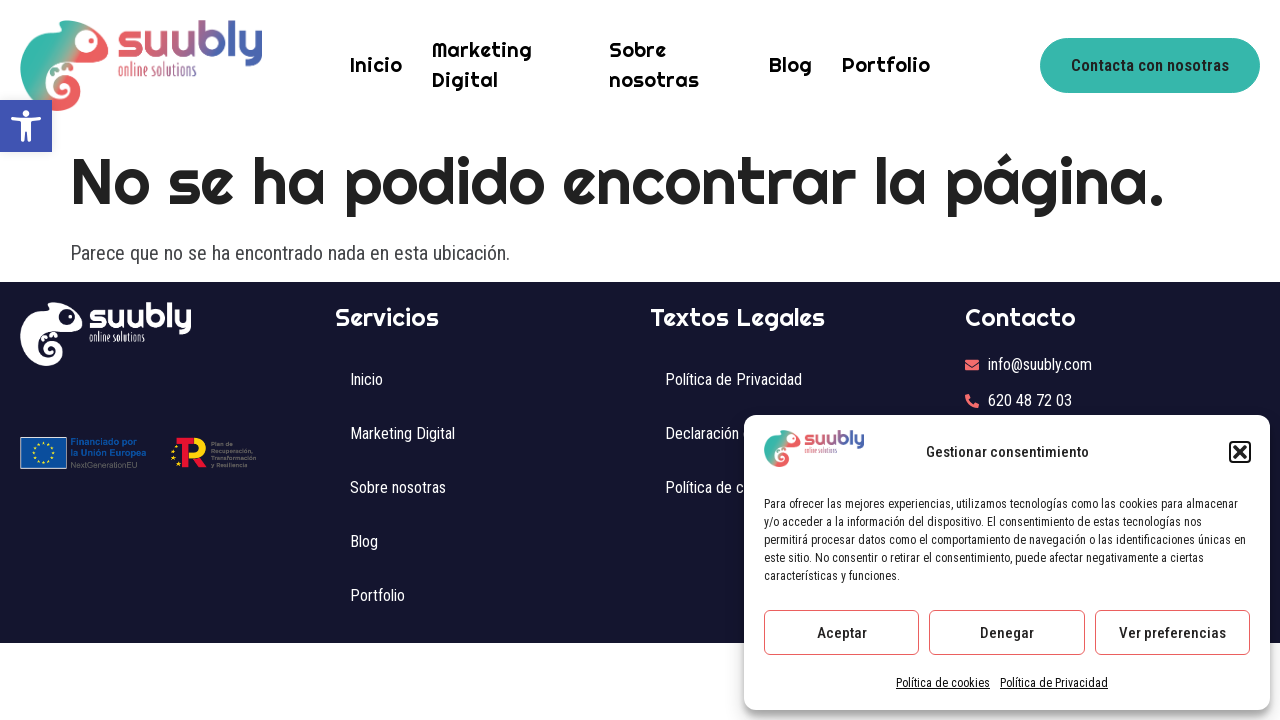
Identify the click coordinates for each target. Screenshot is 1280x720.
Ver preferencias (1172, 633)
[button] (1240, 452)
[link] (26, 126)
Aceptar (842, 633)
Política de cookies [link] (943, 683)
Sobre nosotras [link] (654, 64)
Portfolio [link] (886, 64)
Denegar (1007, 633)
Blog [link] (790, 64)
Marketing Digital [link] (482, 64)
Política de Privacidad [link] (1054, 683)
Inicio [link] (376, 64)
